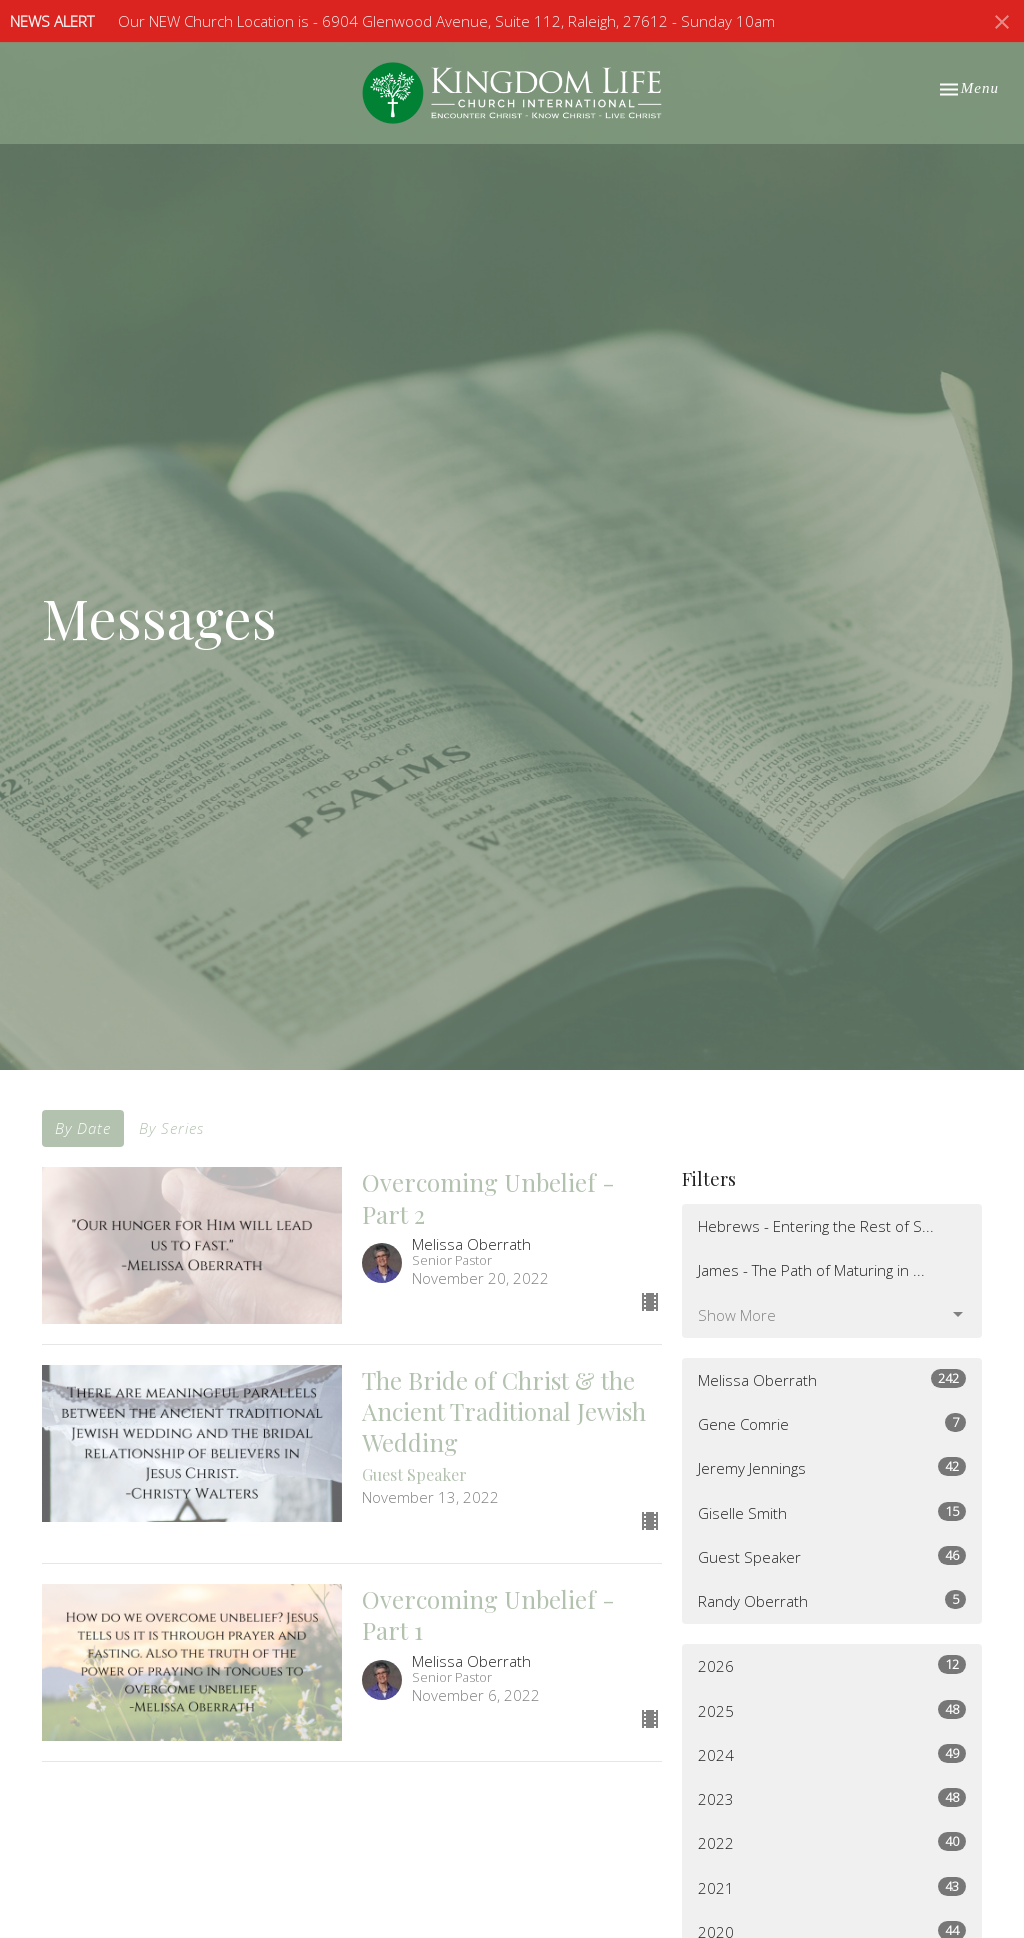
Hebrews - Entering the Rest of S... (816, 1226)
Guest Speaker (832, 1556)
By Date (83, 1128)
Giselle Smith (832, 1512)
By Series (171, 1128)
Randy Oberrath (832, 1600)
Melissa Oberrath (832, 1379)
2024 (832, 1754)
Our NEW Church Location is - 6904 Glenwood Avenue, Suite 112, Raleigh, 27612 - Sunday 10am (446, 21)
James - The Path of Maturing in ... (811, 1270)
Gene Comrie (832, 1423)
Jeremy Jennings (832, 1467)
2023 (832, 1798)
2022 (832, 1842)
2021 (832, 1887)
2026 (832, 1665)
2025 (832, 1710)
